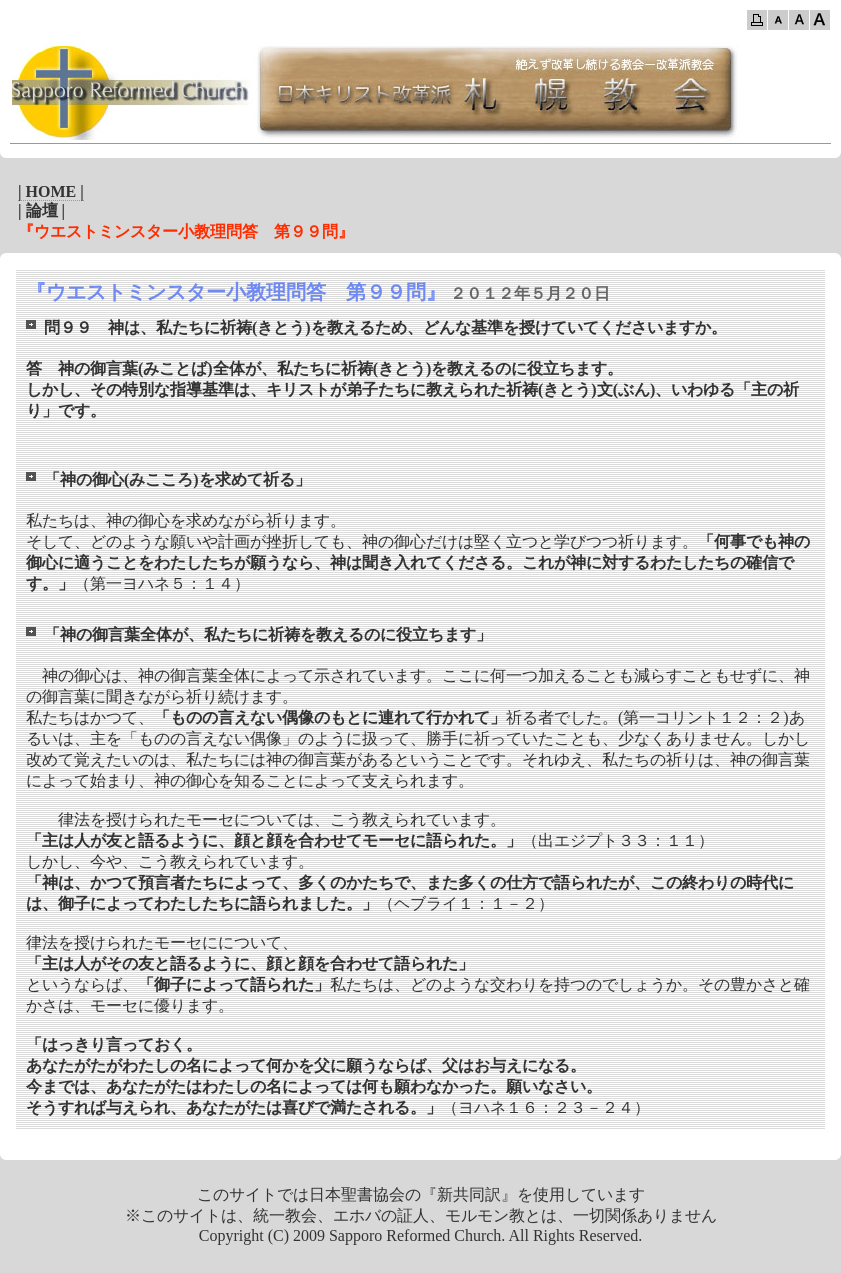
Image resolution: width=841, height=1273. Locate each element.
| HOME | (51, 191)
